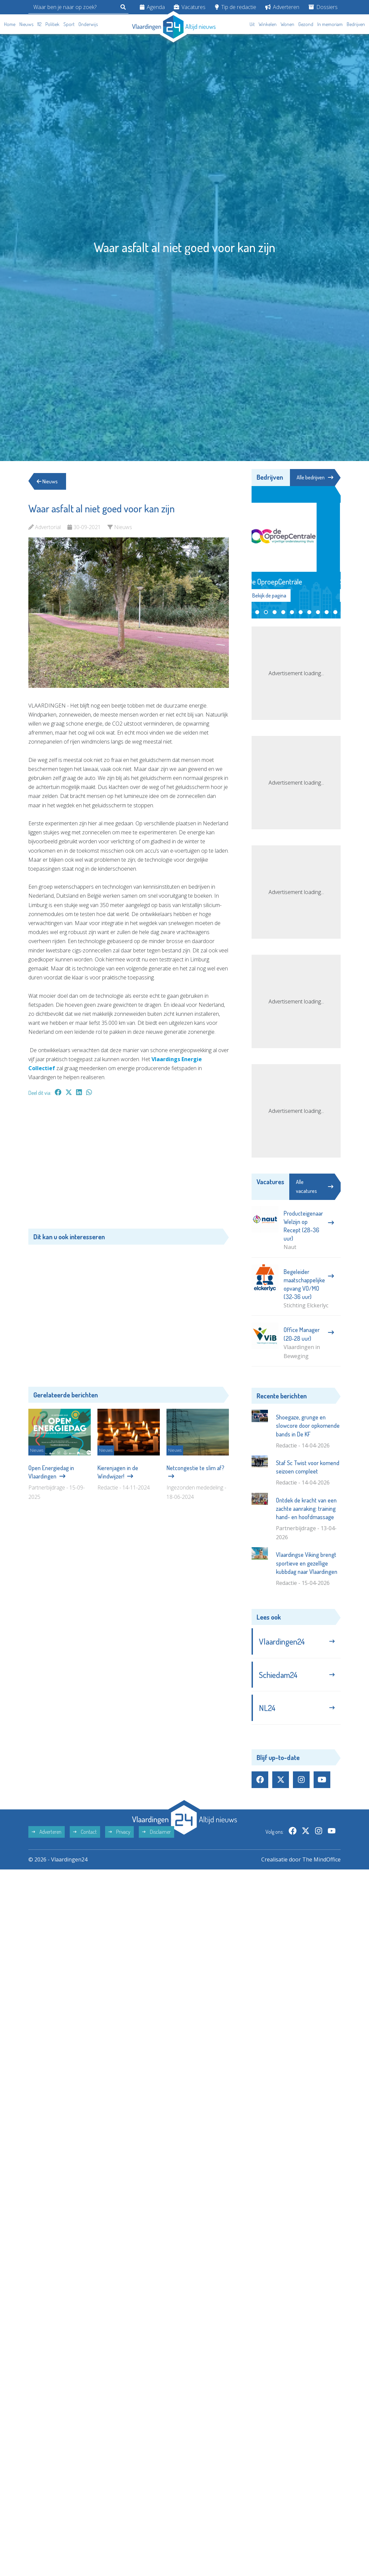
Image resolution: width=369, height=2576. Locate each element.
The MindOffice (321, 1859)
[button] (257, 612)
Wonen (287, 24)
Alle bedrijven (315, 477)
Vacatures (190, 7)
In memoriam (330, 24)
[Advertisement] (128, 1166)
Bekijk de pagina (283, 595)
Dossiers (323, 7)
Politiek (52, 24)
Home (9, 24)
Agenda (152, 7)
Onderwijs (88, 24)
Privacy (119, 1831)
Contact (85, 1831)
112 (39, 24)
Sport (68, 24)
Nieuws (26, 24)
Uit (252, 24)
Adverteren (282, 7)
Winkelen (268, 24)
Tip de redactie (235, 7)
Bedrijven (356, 24)
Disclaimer (156, 1831)
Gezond (305, 24)
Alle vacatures (314, 1186)
